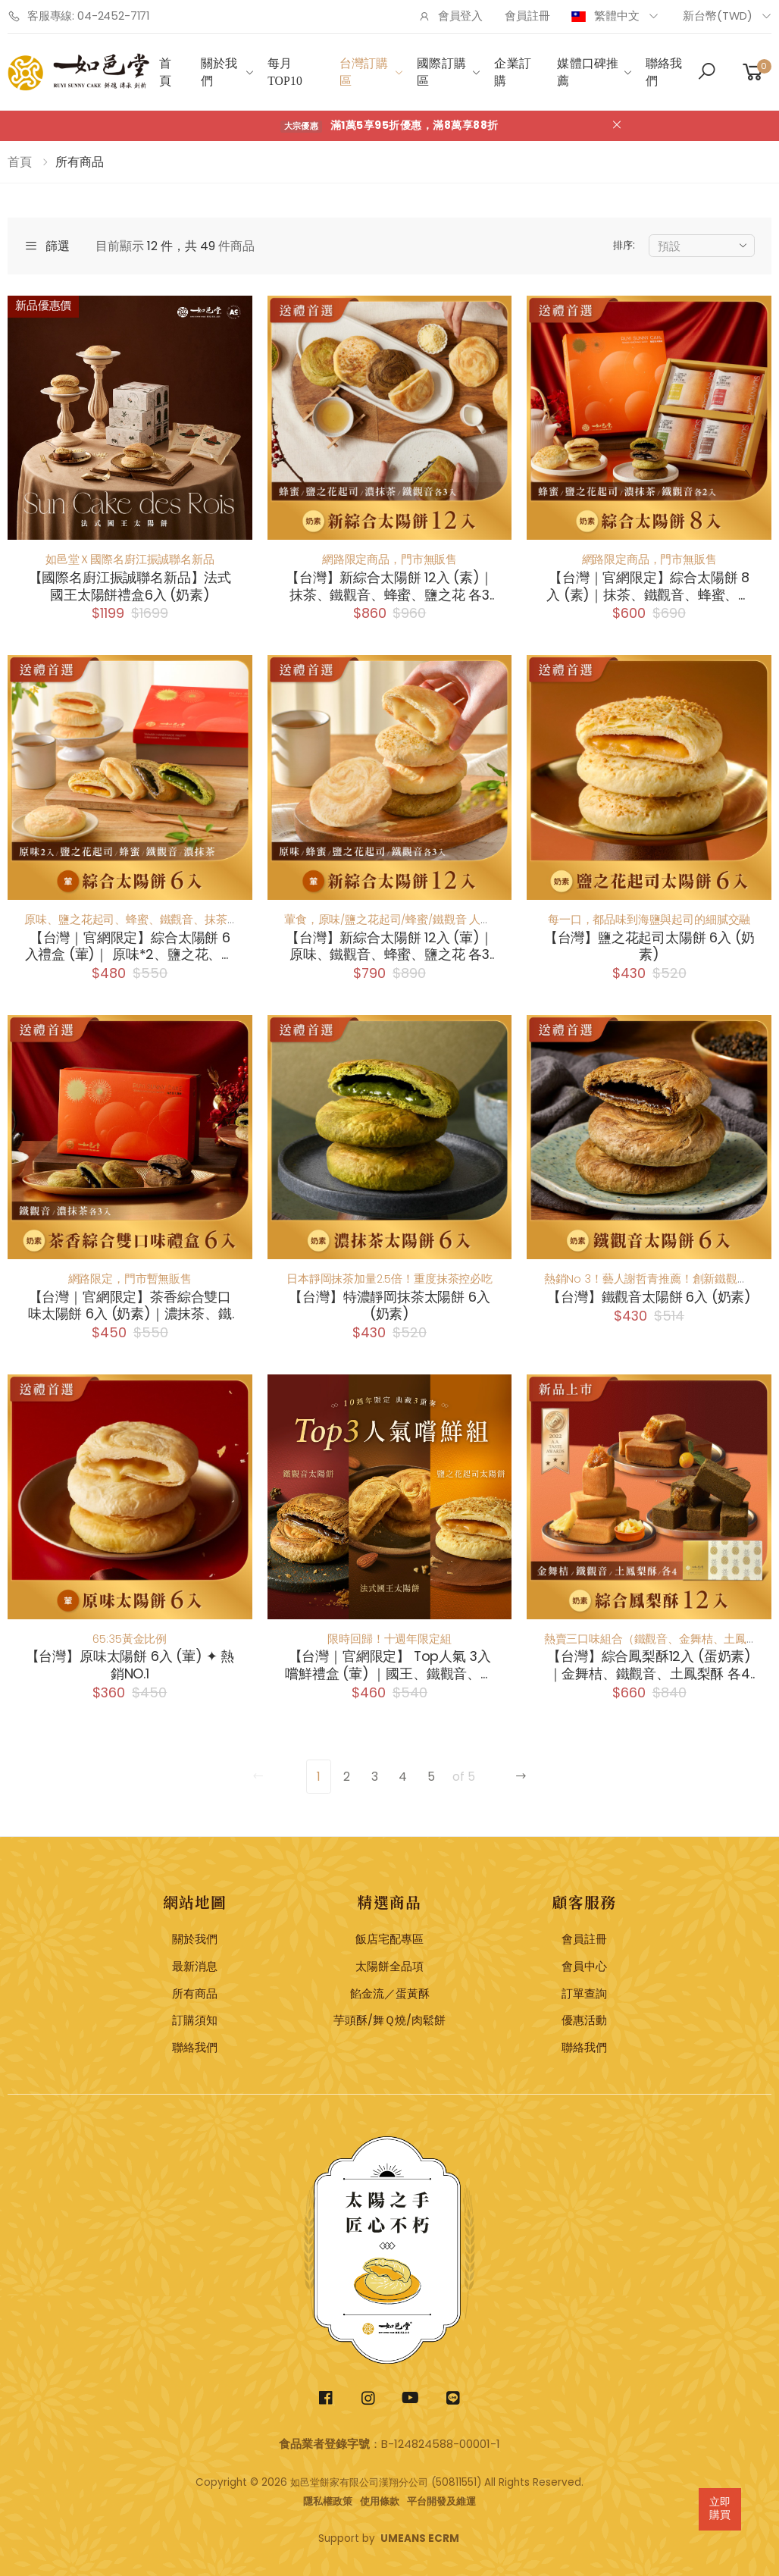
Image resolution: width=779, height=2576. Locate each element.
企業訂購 (512, 72)
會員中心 (584, 1966)
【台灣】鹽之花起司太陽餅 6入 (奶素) (649, 946)
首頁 (165, 72)
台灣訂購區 (364, 72)
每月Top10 (284, 72)
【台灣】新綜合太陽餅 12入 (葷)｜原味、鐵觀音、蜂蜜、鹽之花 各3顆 (389, 946)
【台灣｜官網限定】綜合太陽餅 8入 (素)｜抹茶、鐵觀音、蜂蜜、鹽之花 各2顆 (649, 586)
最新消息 (194, 1966)
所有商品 (194, 1993)
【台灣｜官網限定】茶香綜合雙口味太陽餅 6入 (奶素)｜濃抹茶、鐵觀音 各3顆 (130, 1306)
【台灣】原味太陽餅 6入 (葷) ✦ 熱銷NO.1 (130, 1665)
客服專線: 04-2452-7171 (78, 16)
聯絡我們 (664, 72)
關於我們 (219, 72)
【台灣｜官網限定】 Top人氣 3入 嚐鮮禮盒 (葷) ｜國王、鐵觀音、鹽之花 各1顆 (389, 1665)
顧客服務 (584, 1902)
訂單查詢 (584, 1993)
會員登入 (450, 16)
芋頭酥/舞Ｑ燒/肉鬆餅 (389, 2020)
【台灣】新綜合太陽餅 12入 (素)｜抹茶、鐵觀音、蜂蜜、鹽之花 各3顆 (389, 586)
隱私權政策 (327, 2501)
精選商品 (389, 1902)
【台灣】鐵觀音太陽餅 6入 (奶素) (649, 1297)
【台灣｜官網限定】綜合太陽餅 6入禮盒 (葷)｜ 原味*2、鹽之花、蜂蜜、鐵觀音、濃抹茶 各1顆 (130, 946)
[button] (706, 73)
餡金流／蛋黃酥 (390, 1993)
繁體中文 (605, 16)
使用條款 (379, 2501)
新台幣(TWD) (717, 16)
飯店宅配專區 (389, 1939)
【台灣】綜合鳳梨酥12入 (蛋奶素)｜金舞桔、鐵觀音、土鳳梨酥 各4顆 (649, 1665)
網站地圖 (195, 1902)
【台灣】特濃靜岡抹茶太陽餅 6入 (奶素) (389, 1306)
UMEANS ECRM (419, 2538)
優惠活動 (584, 2020)
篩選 (47, 246)
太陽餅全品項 (389, 1966)
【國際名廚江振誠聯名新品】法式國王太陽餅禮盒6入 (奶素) (130, 586)
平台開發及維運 (441, 2501)
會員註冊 (527, 16)
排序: (624, 245)
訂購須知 (194, 2020)
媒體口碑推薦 (587, 72)
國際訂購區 (441, 72)
